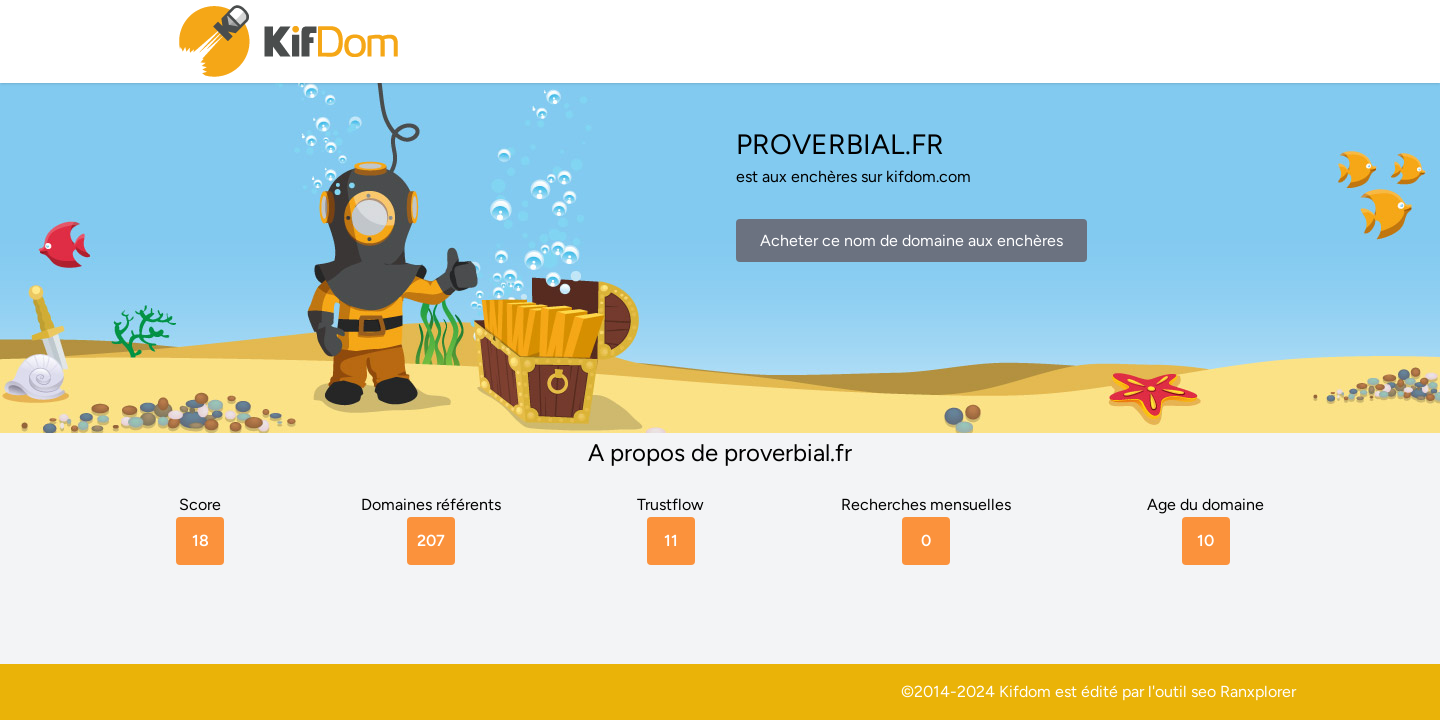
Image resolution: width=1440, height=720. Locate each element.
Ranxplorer (1258, 691)
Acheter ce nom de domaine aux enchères (911, 240)
